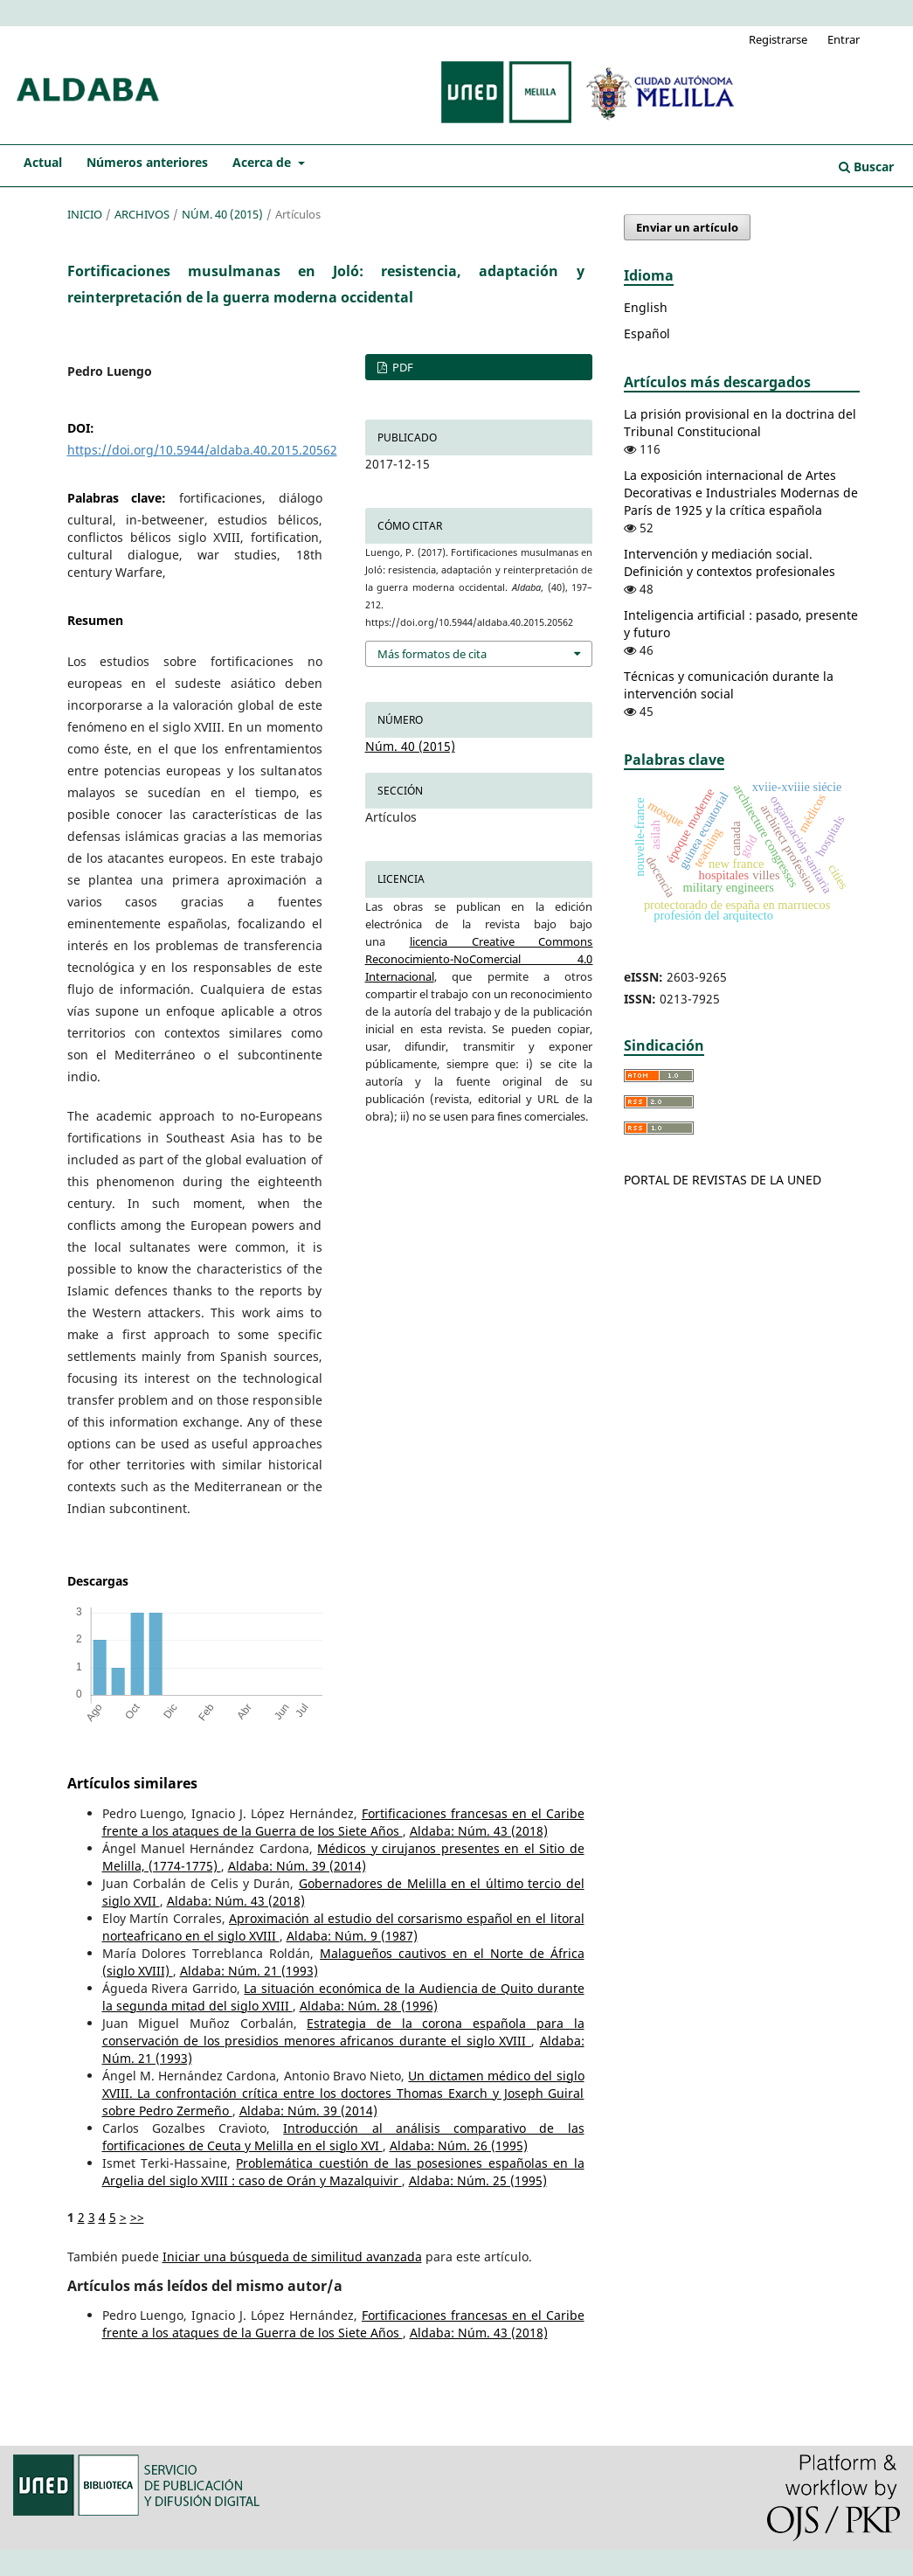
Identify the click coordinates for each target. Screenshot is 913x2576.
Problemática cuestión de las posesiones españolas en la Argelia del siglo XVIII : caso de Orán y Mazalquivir (343, 2172)
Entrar (843, 39)
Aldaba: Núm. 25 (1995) (478, 2180)
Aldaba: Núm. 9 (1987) (352, 1935)
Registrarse (778, 39)
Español (647, 333)
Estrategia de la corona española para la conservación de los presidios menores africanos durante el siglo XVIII (343, 2032)
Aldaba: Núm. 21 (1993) (249, 1970)
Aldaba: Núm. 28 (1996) (369, 2005)
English (645, 307)
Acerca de (263, 162)
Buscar (866, 166)
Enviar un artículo (687, 227)
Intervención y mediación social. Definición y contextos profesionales (729, 562)
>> (137, 2217)
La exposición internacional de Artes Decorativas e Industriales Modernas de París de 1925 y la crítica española (741, 492)
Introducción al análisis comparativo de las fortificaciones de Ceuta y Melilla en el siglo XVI (343, 2137)
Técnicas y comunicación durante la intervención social (728, 685)
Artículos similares (132, 1783)
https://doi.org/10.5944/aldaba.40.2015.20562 (202, 449)
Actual (43, 162)
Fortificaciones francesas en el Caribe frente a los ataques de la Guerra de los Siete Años (343, 1822)
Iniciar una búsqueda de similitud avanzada (292, 2256)
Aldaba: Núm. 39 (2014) (297, 1865)
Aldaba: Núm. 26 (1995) (459, 2145)
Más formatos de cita (432, 654)
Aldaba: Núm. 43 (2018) (479, 1831)
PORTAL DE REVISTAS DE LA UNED (722, 1179)
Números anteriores (147, 162)
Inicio (84, 214)
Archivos (141, 214)
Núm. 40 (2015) (222, 214)
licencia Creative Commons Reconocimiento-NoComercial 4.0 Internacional (479, 959)
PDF (401, 367)
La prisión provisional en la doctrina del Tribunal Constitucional (740, 423)
